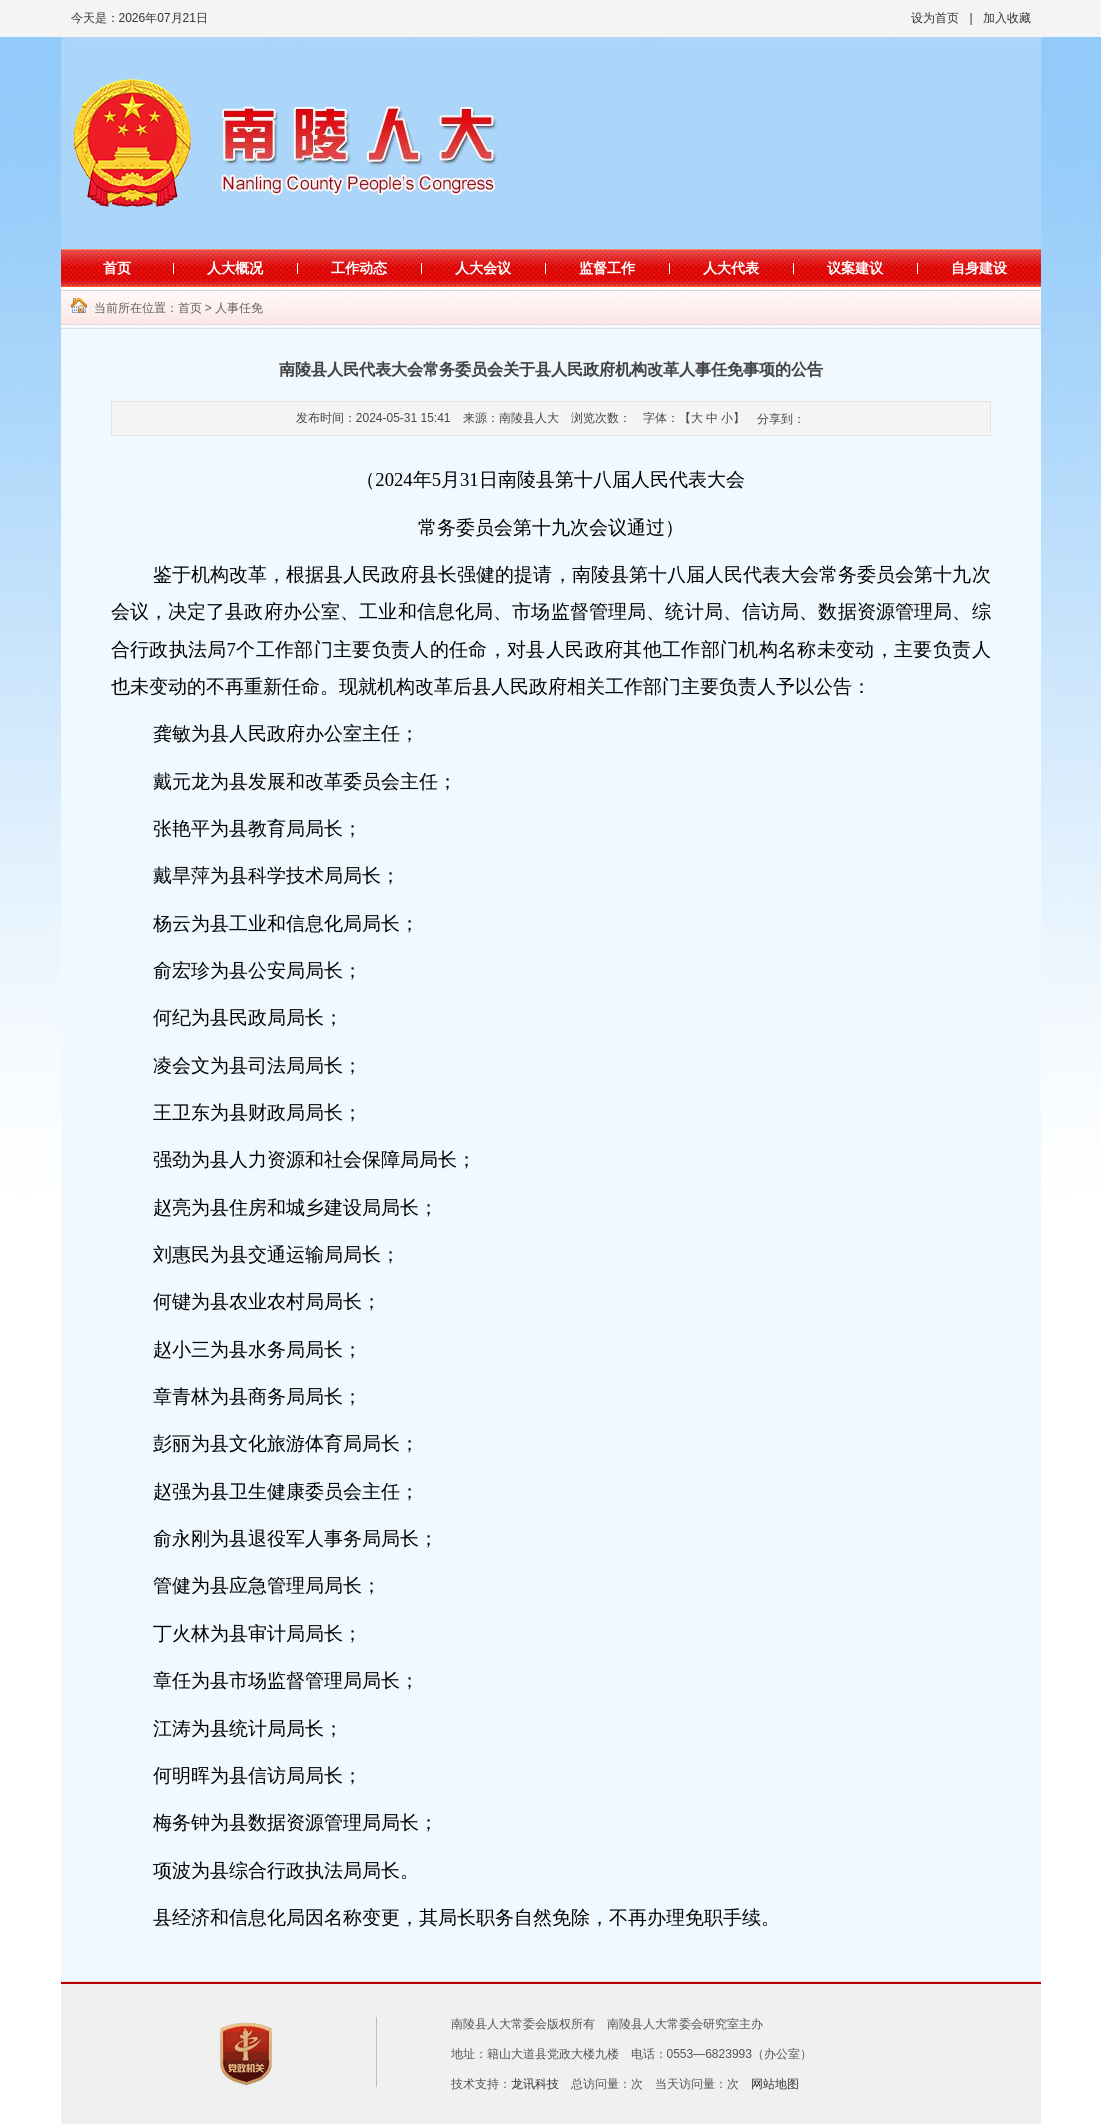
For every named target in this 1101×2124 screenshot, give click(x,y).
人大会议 (483, 268)
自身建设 (979, 268)
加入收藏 (1007, 18)
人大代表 (731, 268)
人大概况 (235, 268)
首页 (117, 268)
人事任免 (239, 308)
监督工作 (607, 268)
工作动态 (359, 268)
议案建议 (855, 268)
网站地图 (775, 2084)
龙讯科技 (535, 2084)
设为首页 (935, 18)
